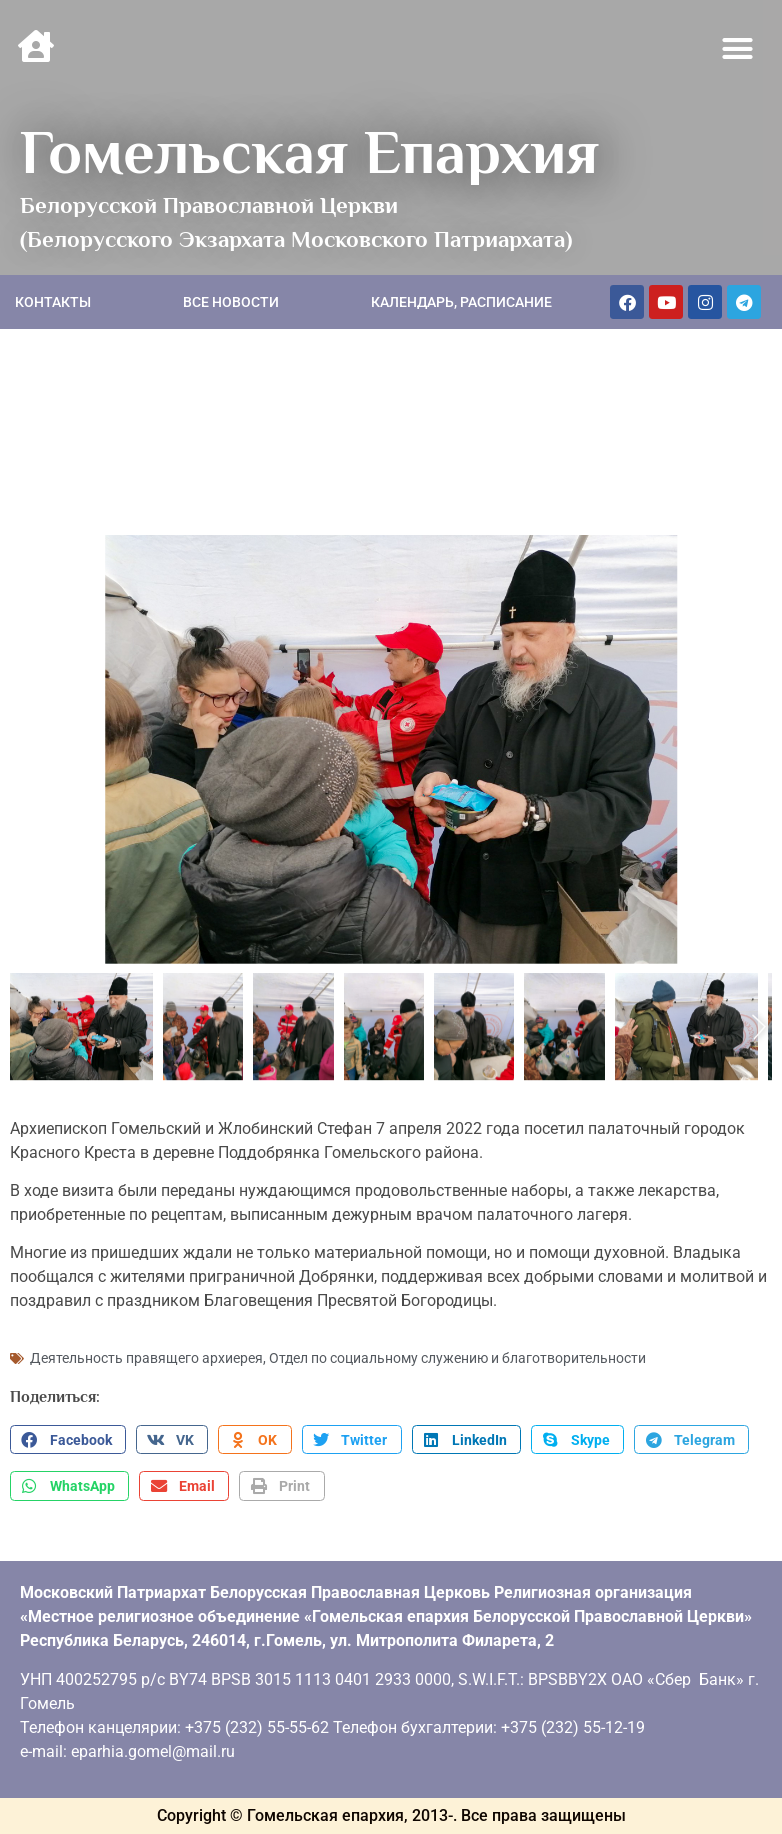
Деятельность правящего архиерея (146, 1358)
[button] (738, 49)
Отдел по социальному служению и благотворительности (457, 1358)
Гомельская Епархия (309, 152)
